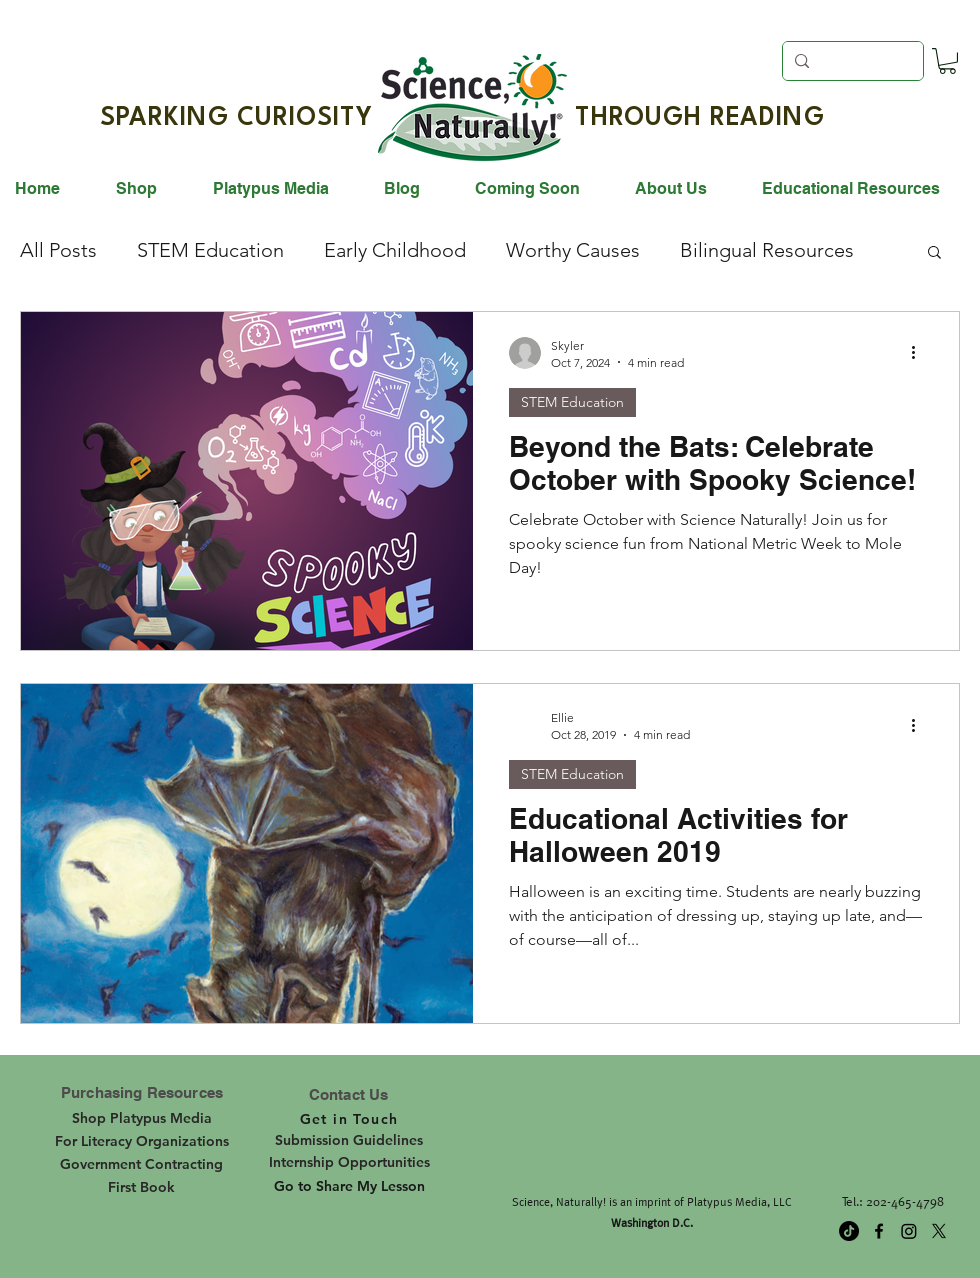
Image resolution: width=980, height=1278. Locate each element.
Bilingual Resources (767, 250)
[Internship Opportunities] (349, 1162)
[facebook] (879, 1231)
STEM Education (210, 250)
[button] (947, 61)
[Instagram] (909, 1231)
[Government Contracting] (141, 1164)
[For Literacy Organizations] (141, 1141)
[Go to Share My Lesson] (349, 1187)
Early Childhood (395, 250)
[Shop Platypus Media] (142, 1118)
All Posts (58, 250)
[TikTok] (849, 1231)
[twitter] (939, 1231)
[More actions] (920, 353)
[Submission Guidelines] (349, 1140)
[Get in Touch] (349, 1119)
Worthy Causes (573, 250)
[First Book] (141, 1187)
